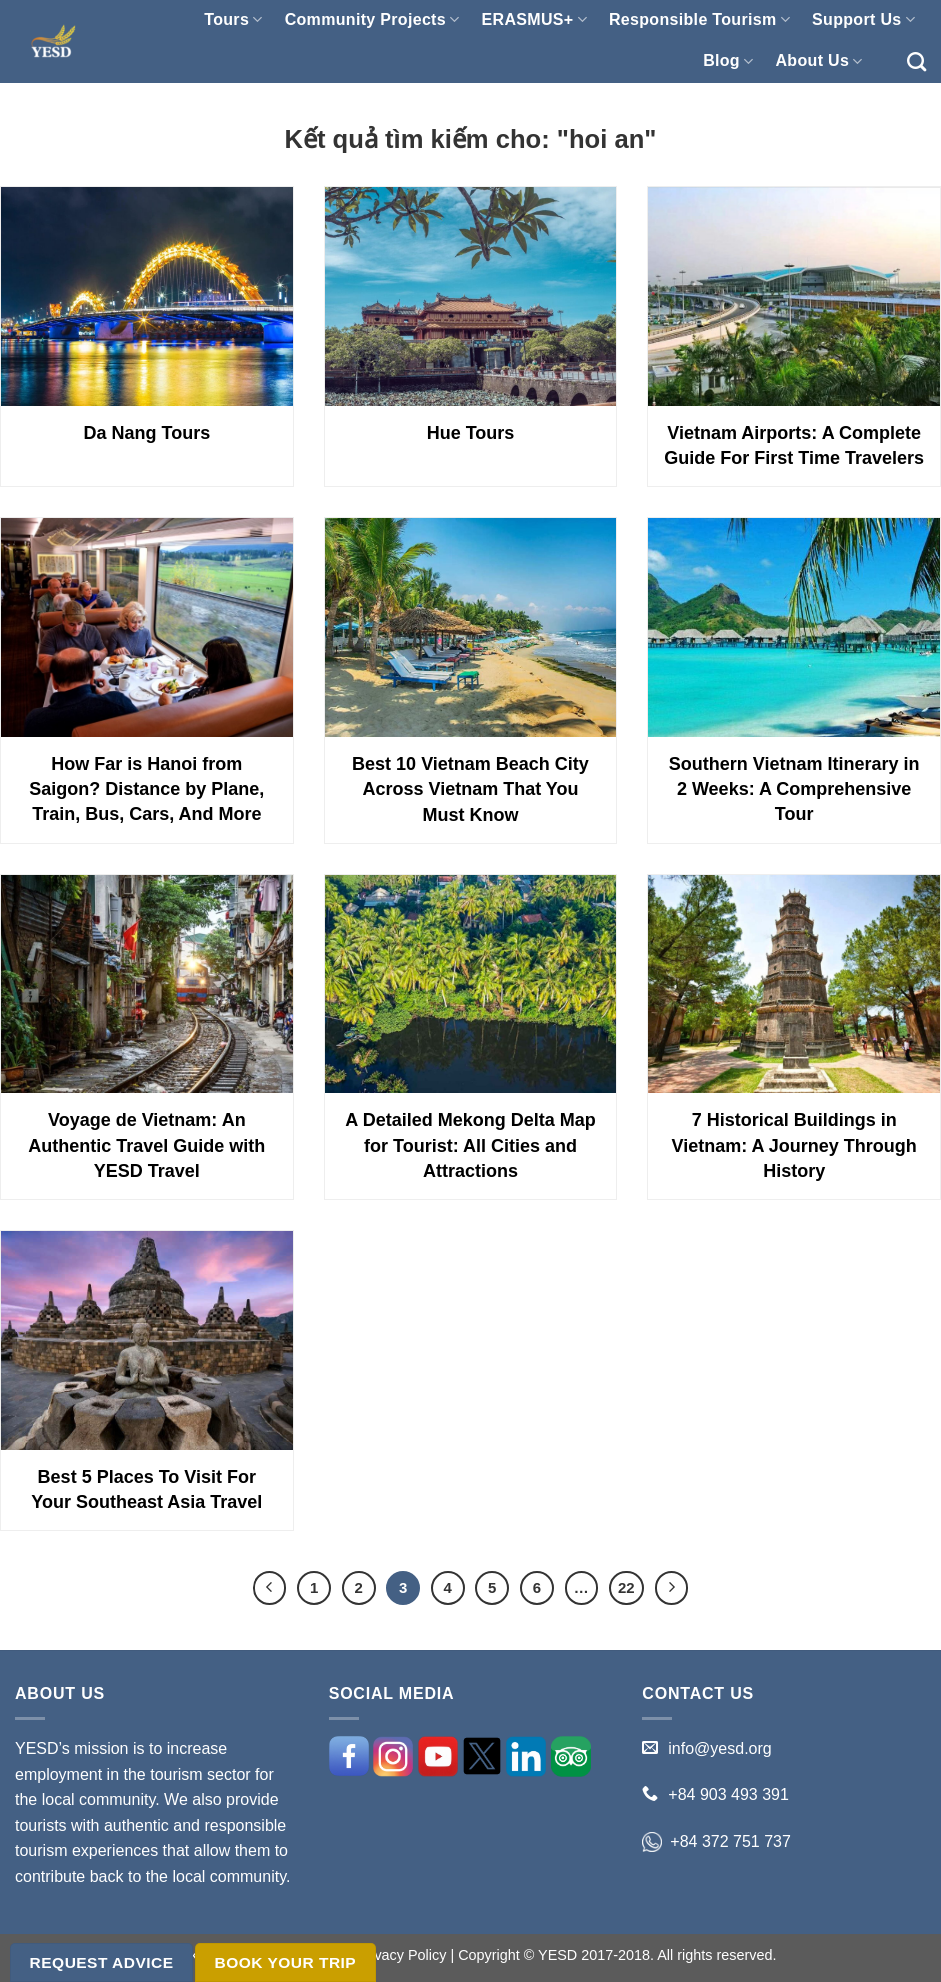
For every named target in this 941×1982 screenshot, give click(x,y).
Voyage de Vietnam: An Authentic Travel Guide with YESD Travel (146, 1145)
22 (626, 1587)
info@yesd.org (719, 1748)
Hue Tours (471, 433)
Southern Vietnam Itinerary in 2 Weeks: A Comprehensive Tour (794, 789)
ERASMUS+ (534, 19)
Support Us (863, 19)
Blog (728, 61)
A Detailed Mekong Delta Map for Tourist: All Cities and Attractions (470, 1145)
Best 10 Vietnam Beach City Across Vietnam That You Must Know (470, 789)
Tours (233, 19)
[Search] (916, 61)
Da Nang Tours (146, 433)
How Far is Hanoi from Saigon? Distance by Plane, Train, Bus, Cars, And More (146, 789)
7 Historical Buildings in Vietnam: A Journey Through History (793, 1145)
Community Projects (372, 19)
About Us (818, 61)
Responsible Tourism (699, 19)
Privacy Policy (402, 1955)
